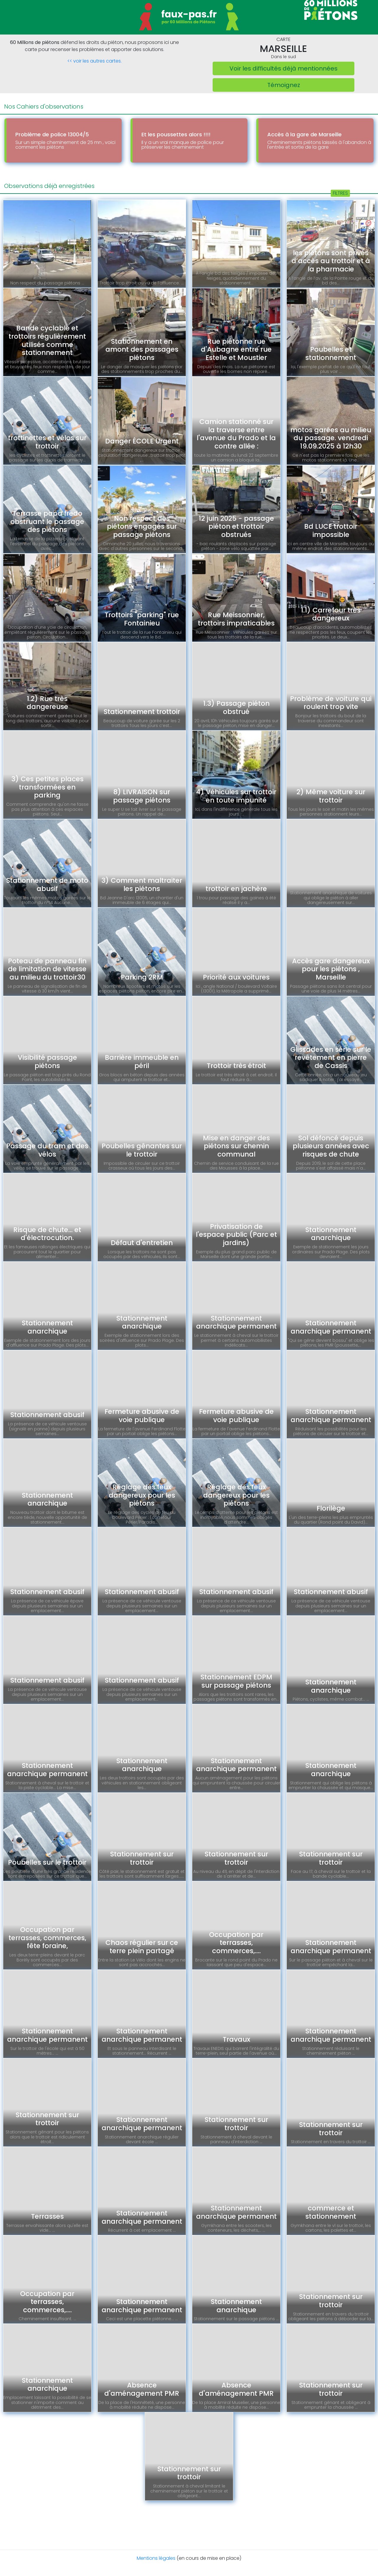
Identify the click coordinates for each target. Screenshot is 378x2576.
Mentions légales (156, 2558)
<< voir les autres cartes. (94, 61)
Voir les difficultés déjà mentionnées (283, 68)
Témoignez (283, 85)
